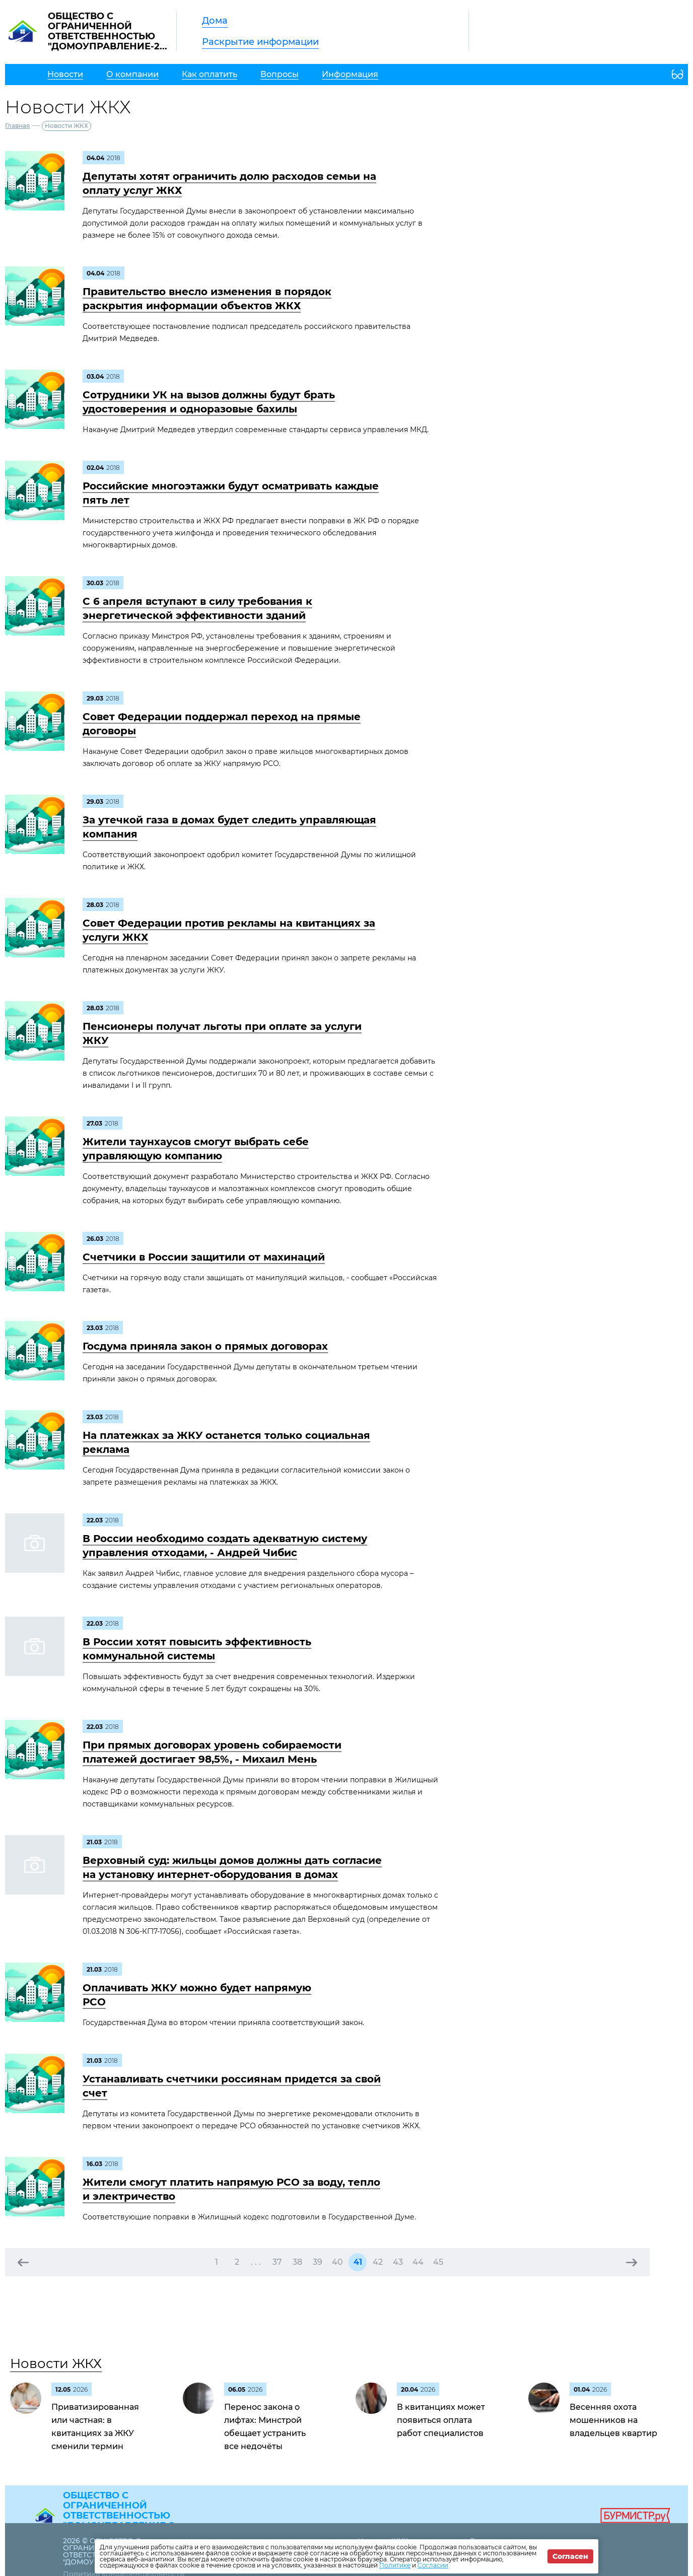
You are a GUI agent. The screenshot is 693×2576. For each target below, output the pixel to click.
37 (277, 2262)
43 (398, 2262)
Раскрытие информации (260, 41)
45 (438, 2262)
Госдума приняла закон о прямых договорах (205, 1346)
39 (317, 2262)
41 (358, 2262)
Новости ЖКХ (56, 2363)
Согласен (570, 2556)
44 (418, 2262)
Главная (17, 125)
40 (337, 2262)
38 (297, 2262)
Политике (394, 2565)
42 (378, 2262)
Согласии (433, 2565)
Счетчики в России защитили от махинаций (204, 1257)
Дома (215, 20)
